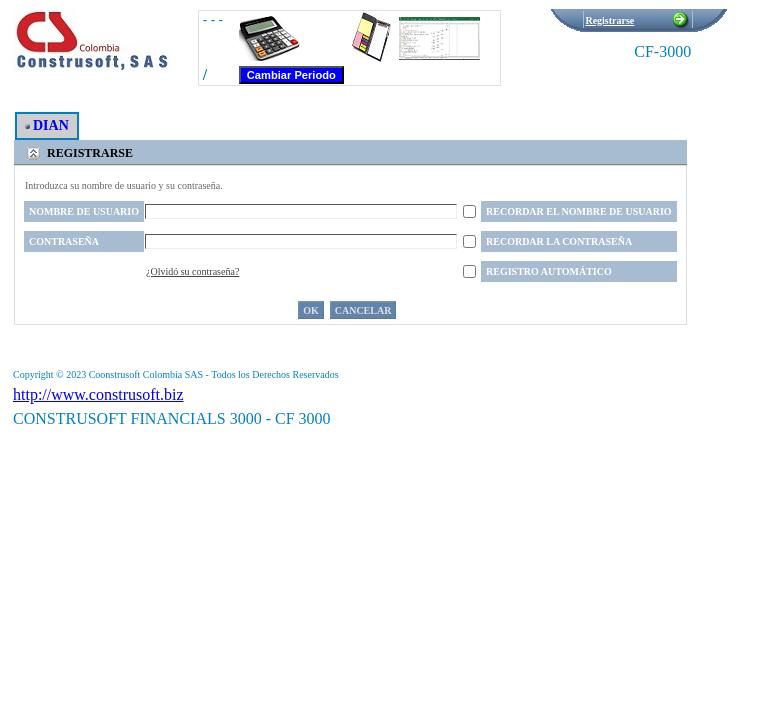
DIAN (47, 125)
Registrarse (609, 20)
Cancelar (363, 310)
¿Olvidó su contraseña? (192, 271)
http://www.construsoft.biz (98, 394)
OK (311, 310)
